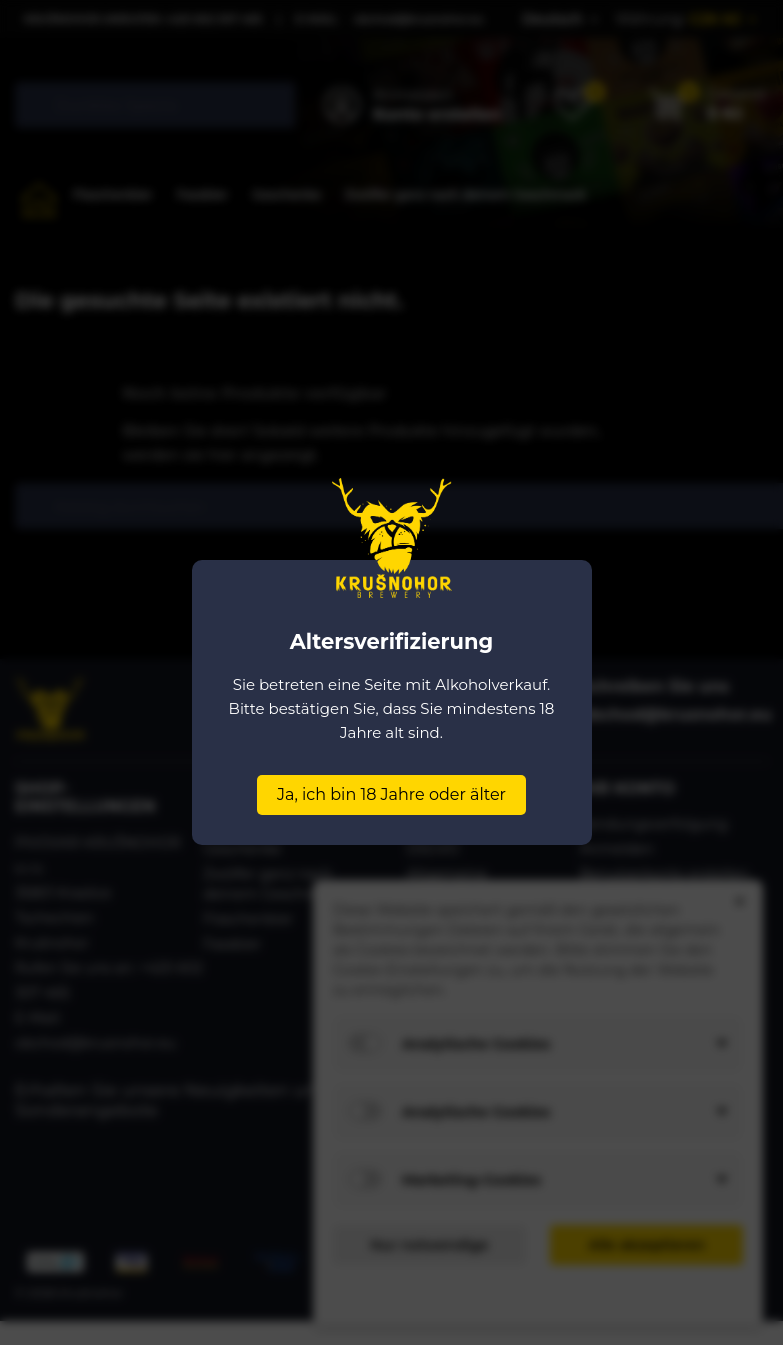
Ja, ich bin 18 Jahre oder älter (391, 794)
